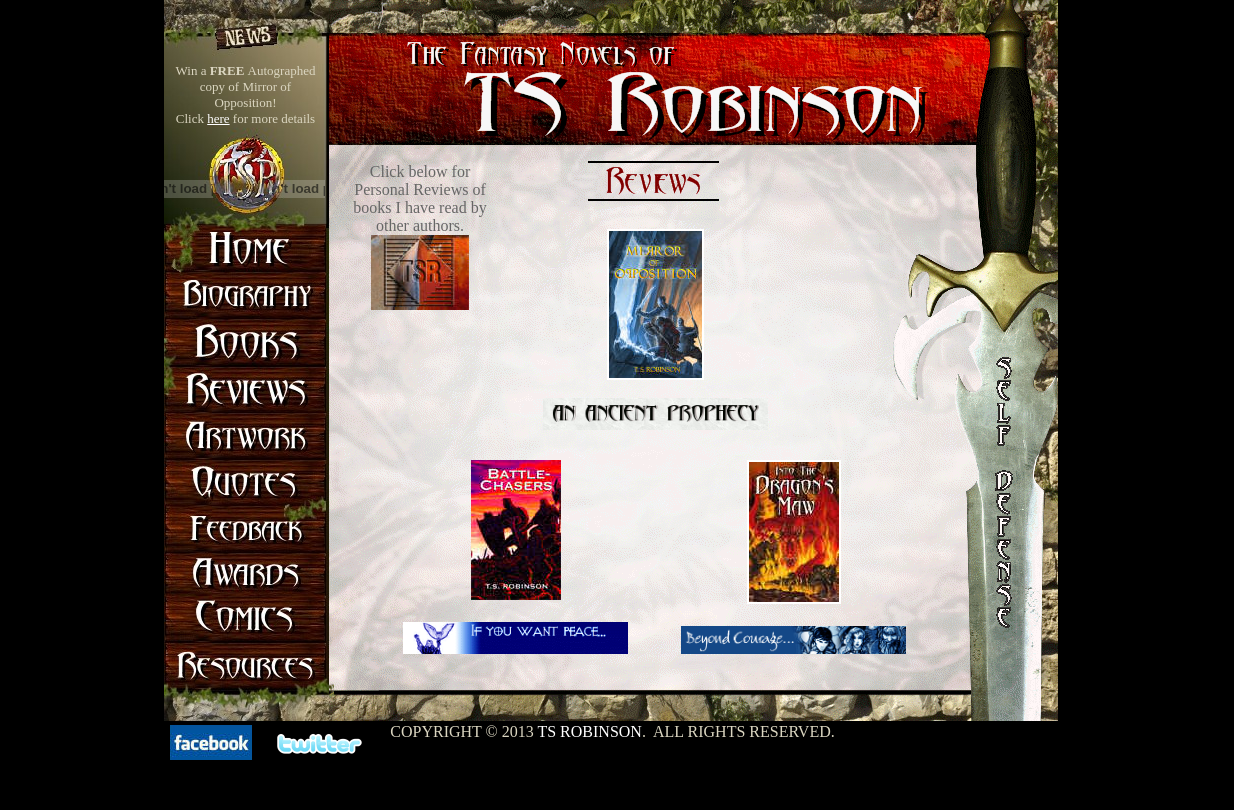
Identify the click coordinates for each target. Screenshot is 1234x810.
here (218, 118)
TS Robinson (589, 731)
